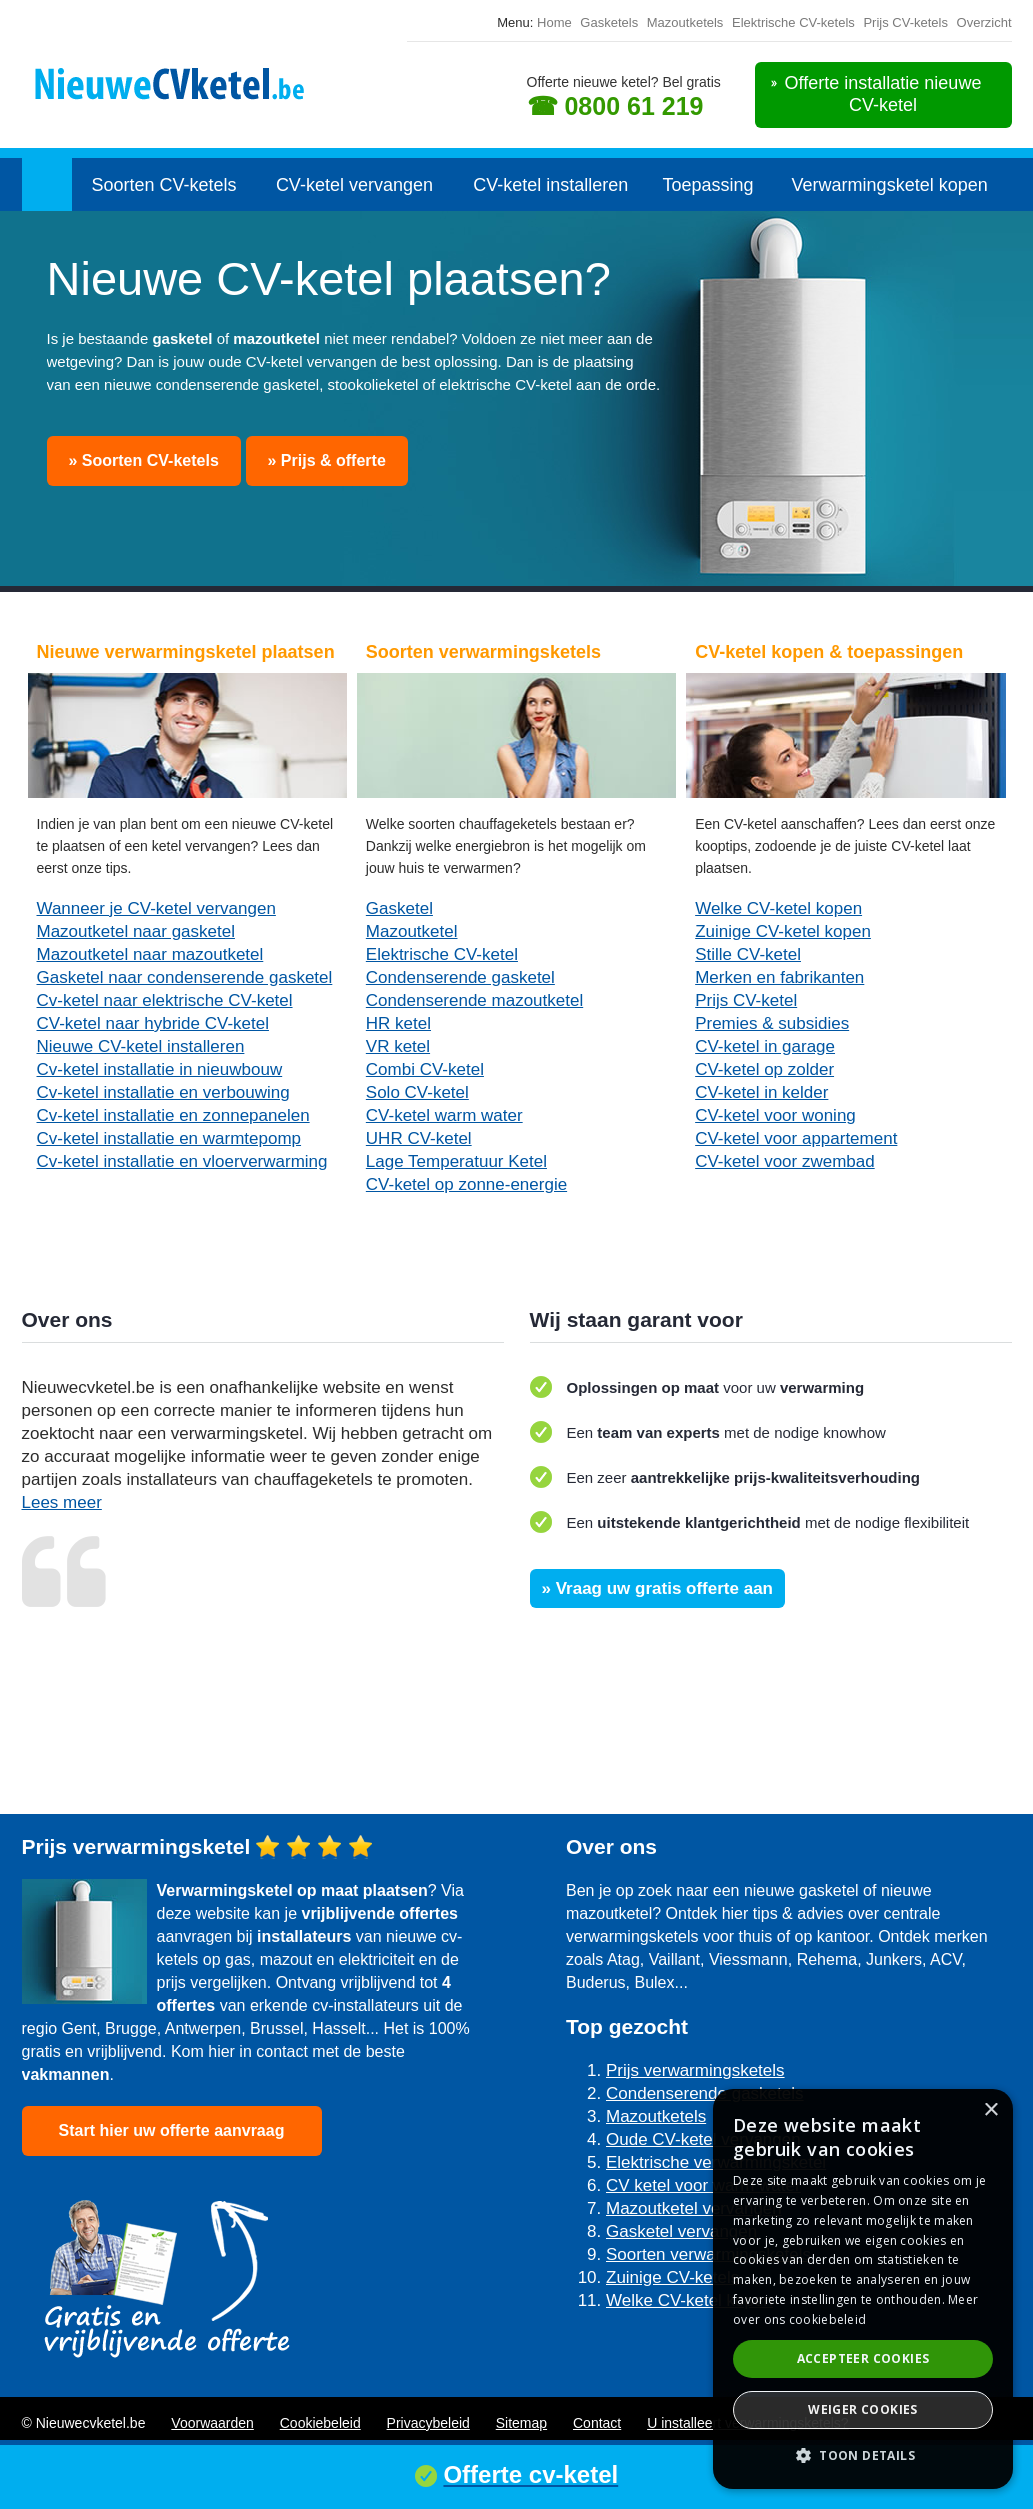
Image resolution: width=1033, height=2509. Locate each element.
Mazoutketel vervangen (694, 2208)
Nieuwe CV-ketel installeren (141, 1046)
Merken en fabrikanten (779, 977)
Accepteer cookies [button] (863, 2358)
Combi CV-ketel (425, 1069)
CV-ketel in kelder (761, 1092)
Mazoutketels (685, 22)
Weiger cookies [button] (863, 2409)
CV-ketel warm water (444, 1115)
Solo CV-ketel (417, 1092)
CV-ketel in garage (765, 1046)
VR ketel (398, 1046)
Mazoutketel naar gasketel (136, 931)
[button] (863, 2455)
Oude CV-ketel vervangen (703, 2139)
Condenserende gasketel (460, 977)
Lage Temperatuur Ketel (456, 1161)
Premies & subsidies (772, 1023)
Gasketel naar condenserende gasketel (185, 977)
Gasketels (609, 22)
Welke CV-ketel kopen (778, 908)
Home (554, 22)
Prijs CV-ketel (746, 1000)
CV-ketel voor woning (775, 1115)
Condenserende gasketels (705, 2093)
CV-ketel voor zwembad (785, 1161)
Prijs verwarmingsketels (695, 2070)
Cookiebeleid (320, 2423)
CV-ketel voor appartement (796, 1138)
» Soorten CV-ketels (144, 460)
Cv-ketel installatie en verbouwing (163, 1092)
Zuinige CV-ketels (672, 2277)
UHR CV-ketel (419, 1138)
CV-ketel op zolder (764, 1069)
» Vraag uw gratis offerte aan (657, 1588)
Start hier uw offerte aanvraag (172, 2130)
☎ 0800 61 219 (615, 106)
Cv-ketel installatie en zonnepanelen (173, 1115)
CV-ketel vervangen (354, 185)
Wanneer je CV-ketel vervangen (156, 908)
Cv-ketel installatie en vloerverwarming (182, 1161)
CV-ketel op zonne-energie (466, 1184)
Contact (597, 2423)
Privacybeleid (428, 2423)
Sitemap (521, 2423)
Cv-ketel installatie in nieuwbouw (160, 1069)
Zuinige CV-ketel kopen (783, 931)
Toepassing (708, 185)
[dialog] (863, 2289)
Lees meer (62, 1502)
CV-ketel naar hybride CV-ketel (153, 1023)
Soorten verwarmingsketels (708, 2254)
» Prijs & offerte (327, 460)
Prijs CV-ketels (905, 22)
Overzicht (984, 22)
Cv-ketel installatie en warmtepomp (169, 1138)
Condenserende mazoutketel (474, 1000)
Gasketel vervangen (681, 2231)
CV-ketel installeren (550, 185)
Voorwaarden (212, 2423)
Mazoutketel (412, 931)
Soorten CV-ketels (163, 185)
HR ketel (398, 1023)
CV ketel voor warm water (703, 2185)
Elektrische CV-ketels (793, 22)
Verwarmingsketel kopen (890, 185)
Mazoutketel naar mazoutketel (150, 954)
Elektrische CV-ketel (442, 954)
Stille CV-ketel (748, 954)
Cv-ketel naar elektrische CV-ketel (165, 1000)
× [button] (990, 2110)
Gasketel (399, 908)
